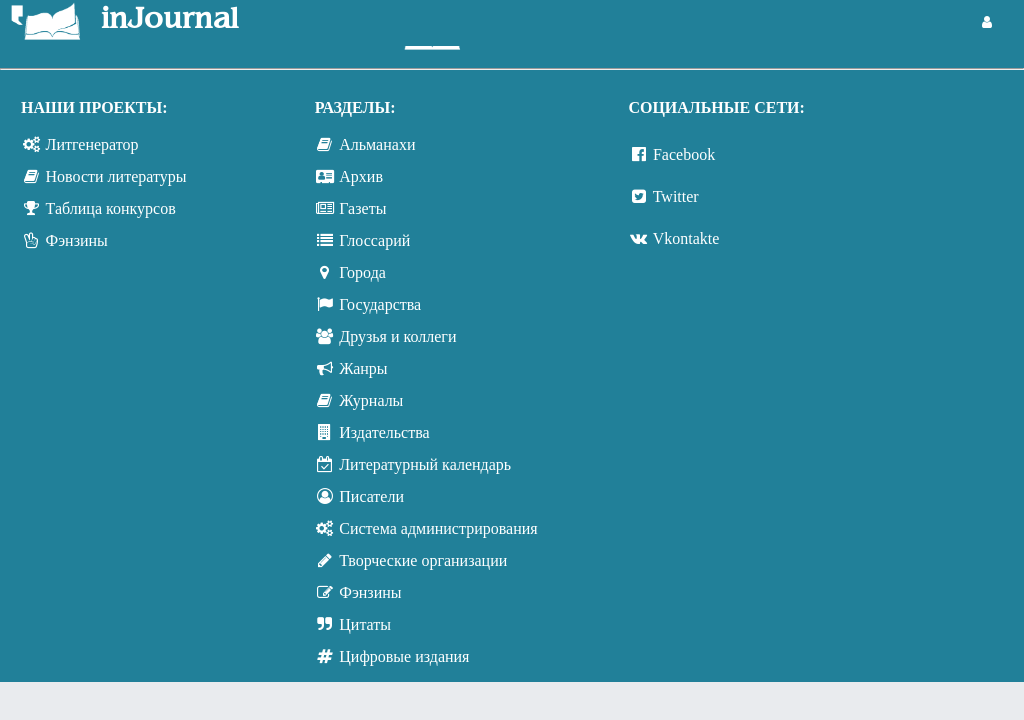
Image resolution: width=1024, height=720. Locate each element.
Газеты (362, 208)
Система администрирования (438, 528)
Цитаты (365, 624)
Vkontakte (686, 238)
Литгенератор (92, 144)
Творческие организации (423, 560)
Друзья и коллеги (397, 336)
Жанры (363, 368)
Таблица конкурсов (111, 208)
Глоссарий (374, 240)
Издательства (384, 432)
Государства (380, 304)
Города (362, 272)
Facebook (684, 154)
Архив (361, 176)
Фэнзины (77, 240)
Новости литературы (116, 176)
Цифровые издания (404, 656)
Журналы (371, 400)
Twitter (676, 196)
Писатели (371, 496)
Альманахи (377, 144)
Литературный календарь (425, 464)
